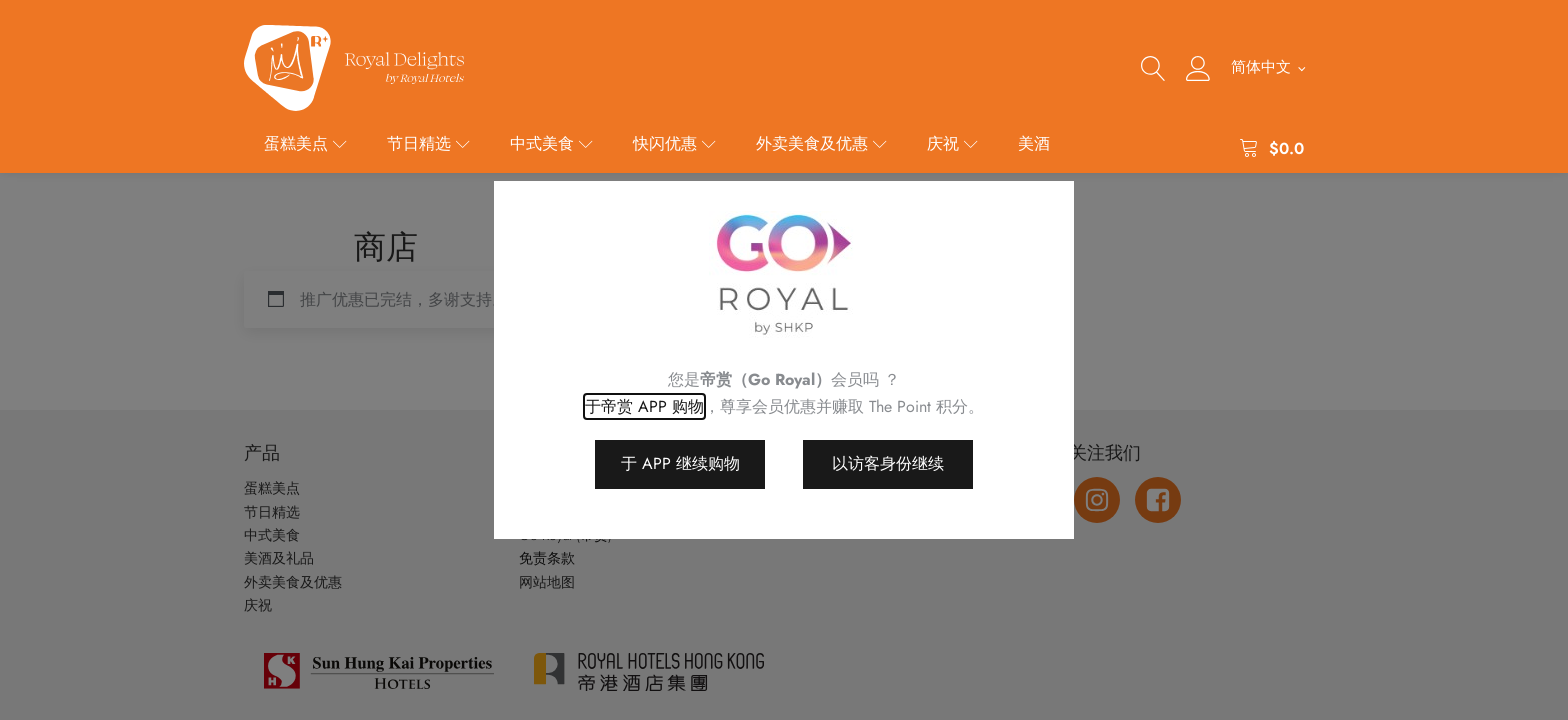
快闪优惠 (674, 143)
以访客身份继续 (888, 463)
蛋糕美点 (305, 143)
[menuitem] (1267, 67)
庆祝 (952, 143)
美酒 (1034, 143)
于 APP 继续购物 (680, 463)
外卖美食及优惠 (821, 143)
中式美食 (551, 143)
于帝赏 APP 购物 (644, 406)
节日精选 (428, 143)
